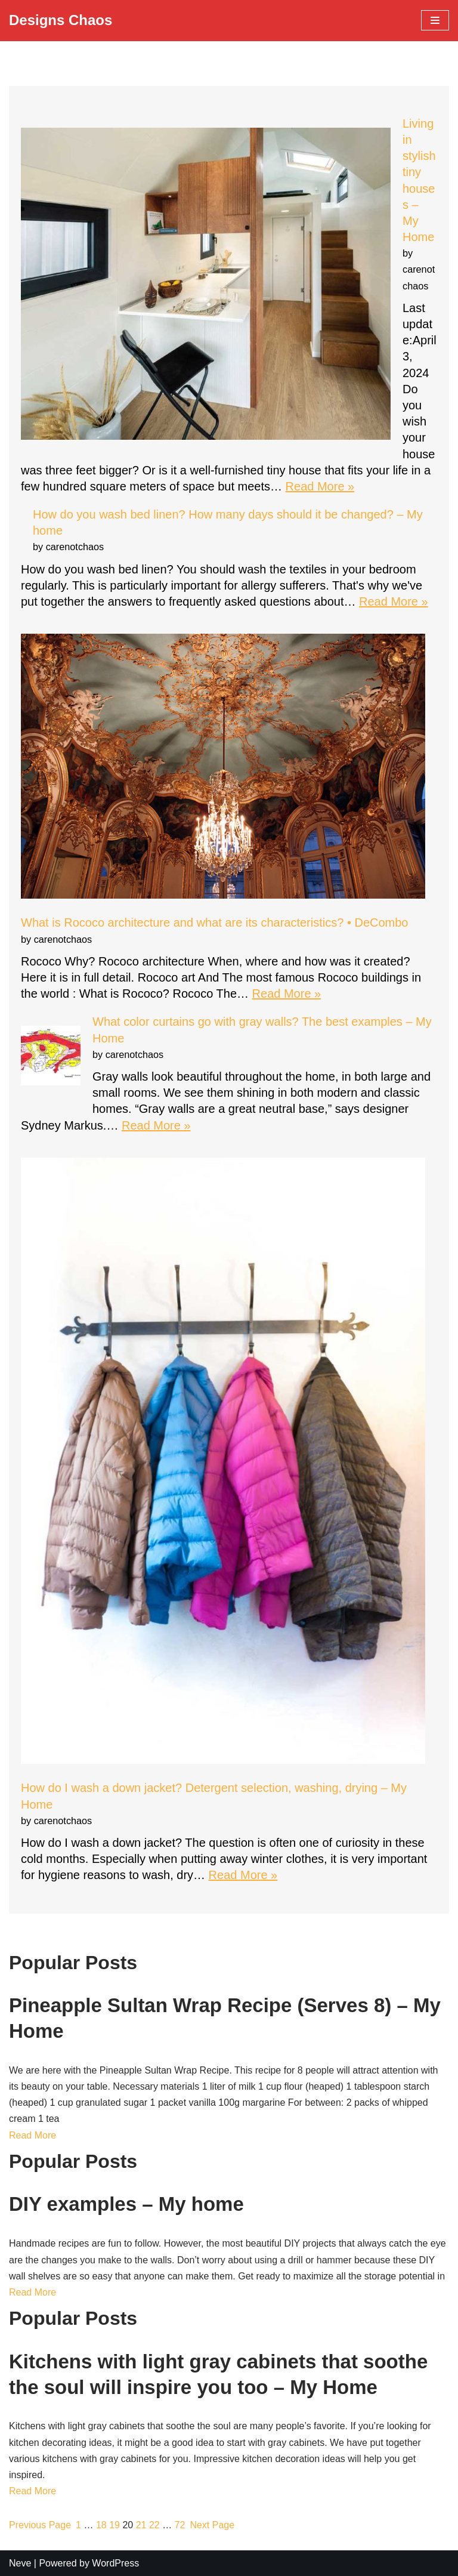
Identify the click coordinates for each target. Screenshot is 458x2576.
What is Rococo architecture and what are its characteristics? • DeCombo (215, 922)
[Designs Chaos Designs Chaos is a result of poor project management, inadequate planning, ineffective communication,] (60, 20)
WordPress (115, 2563)
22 (154, 2525)
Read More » (320, 486)
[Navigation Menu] (435, 20)
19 (114, 2525)
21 (141, 2525)
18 (101, 2525)
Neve (20, 2563)
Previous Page (40, 2525)
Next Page (212, 2525)
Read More (32, 2135)
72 (180, 2525)
